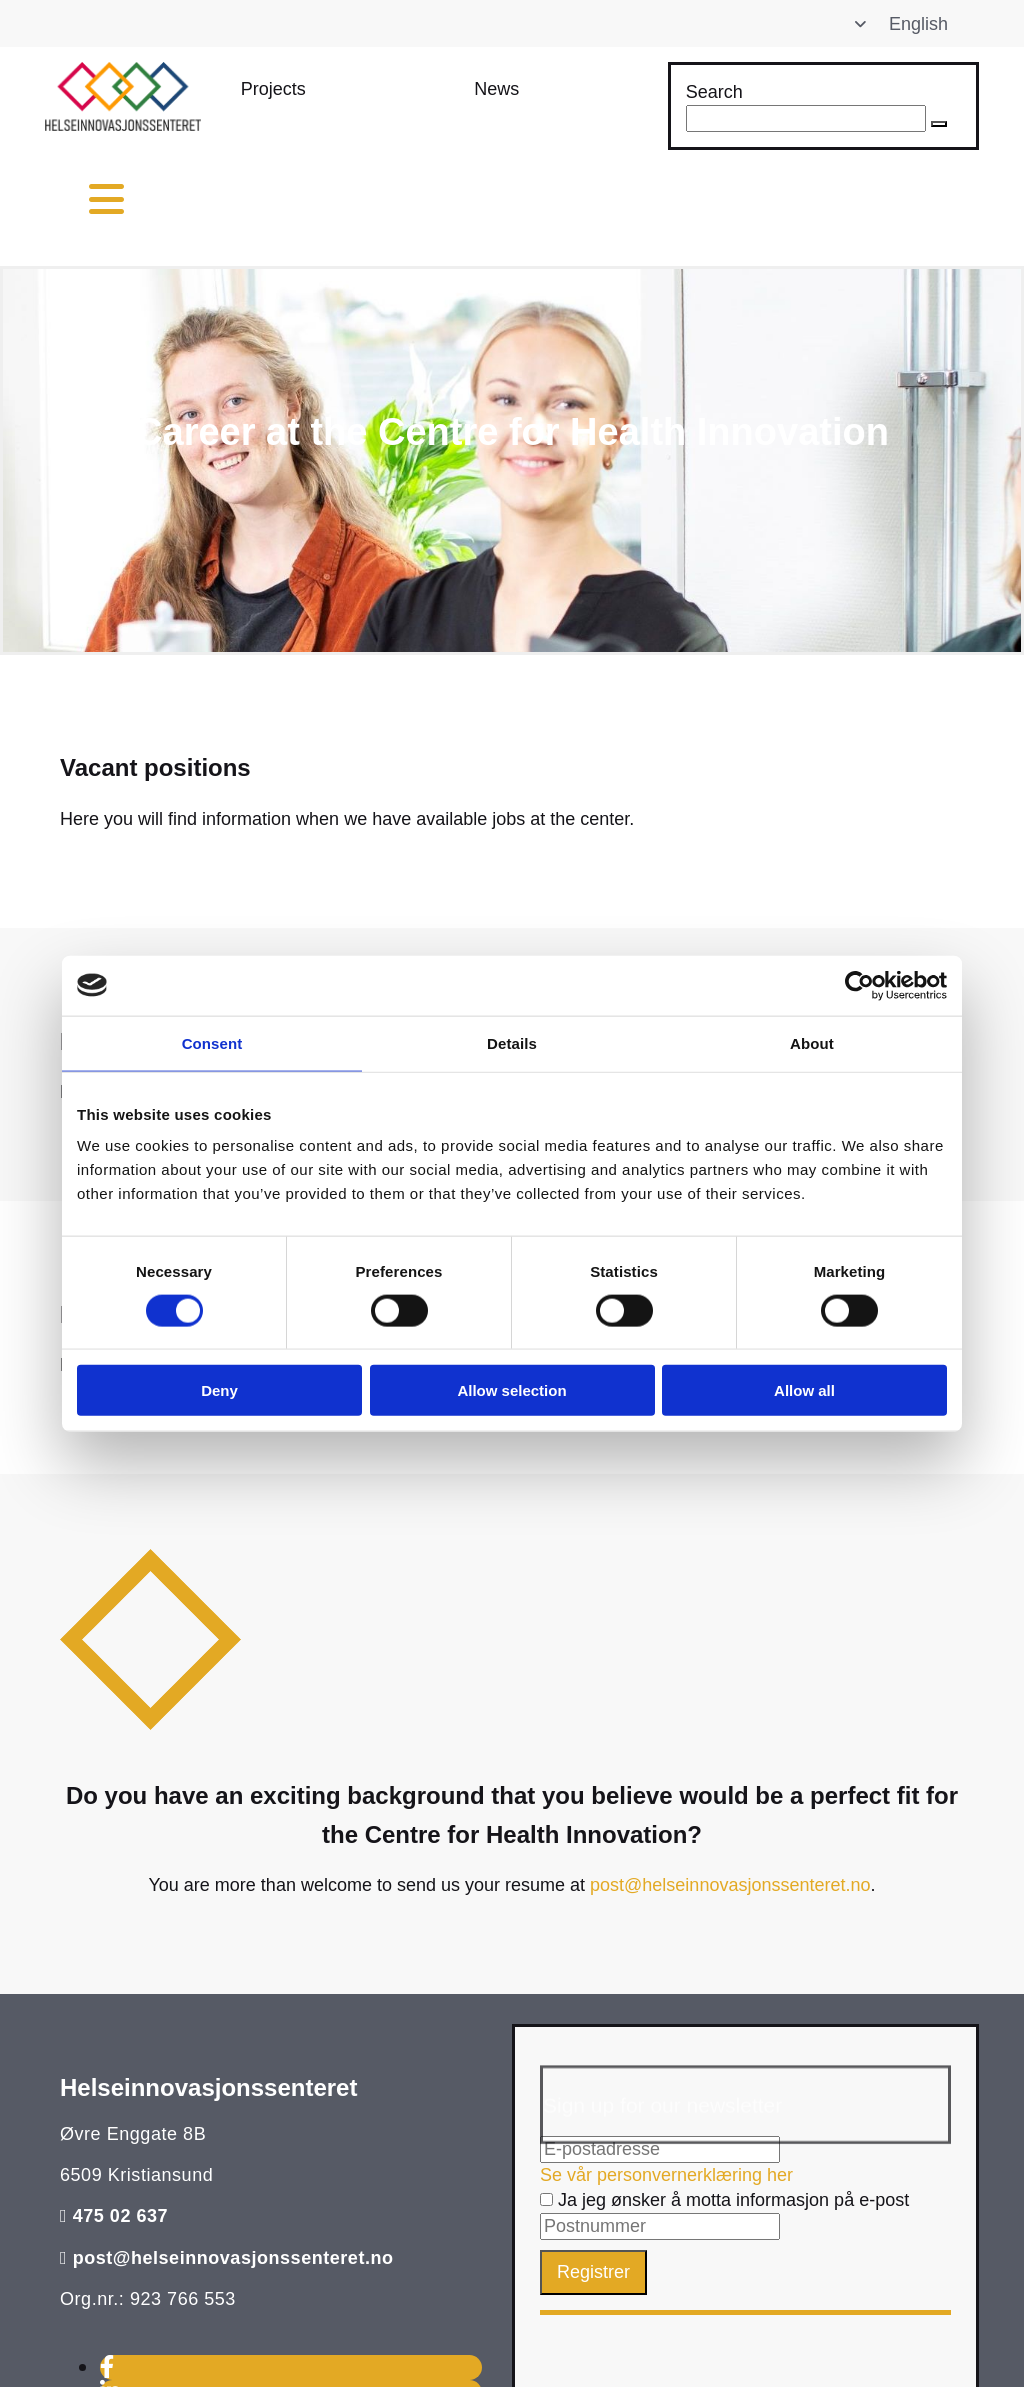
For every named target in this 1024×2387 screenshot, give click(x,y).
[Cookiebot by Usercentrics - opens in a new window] (859, 985)
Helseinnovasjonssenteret (208, 2087)
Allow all (804, 1390)
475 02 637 (121, 2216)
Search (714, 92)
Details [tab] (512, 1042)
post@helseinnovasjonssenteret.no (730, 1885)
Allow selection (511, 1390)
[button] (273, 89)
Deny (219, 1390)
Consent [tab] (212, 1042)
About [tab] (812, 1042)
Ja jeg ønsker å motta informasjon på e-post (724, 2200)
